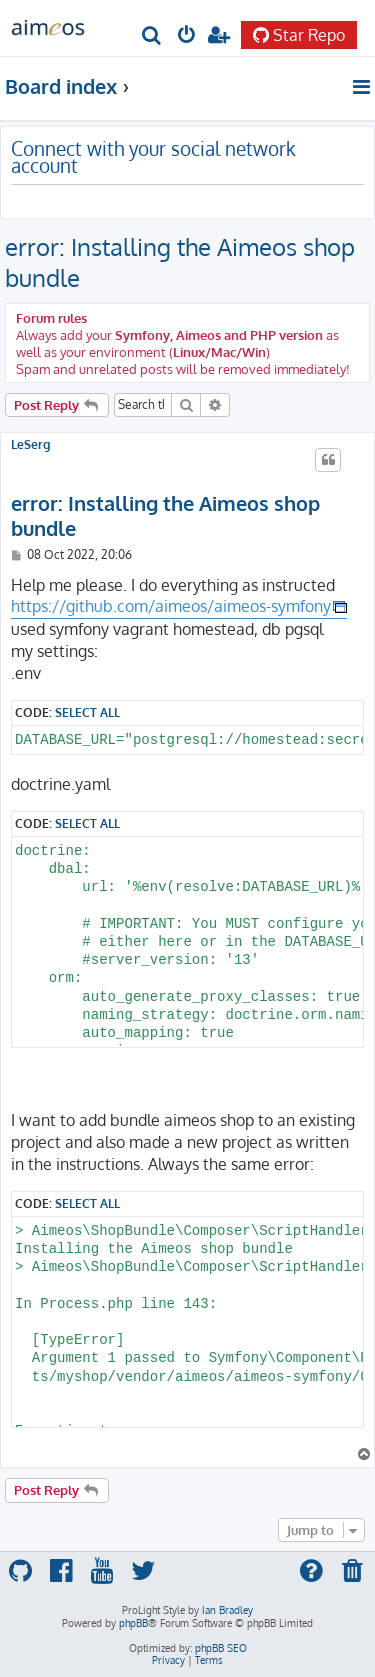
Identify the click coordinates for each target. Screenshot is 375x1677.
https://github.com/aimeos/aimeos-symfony (171, 606)
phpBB (133, 1623)
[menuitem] (152, 36)
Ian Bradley (227, 1610)
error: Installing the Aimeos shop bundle (180, 262)
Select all (87, 712)
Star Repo (299, 35)
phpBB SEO (221, 1648)
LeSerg (30, 445)
